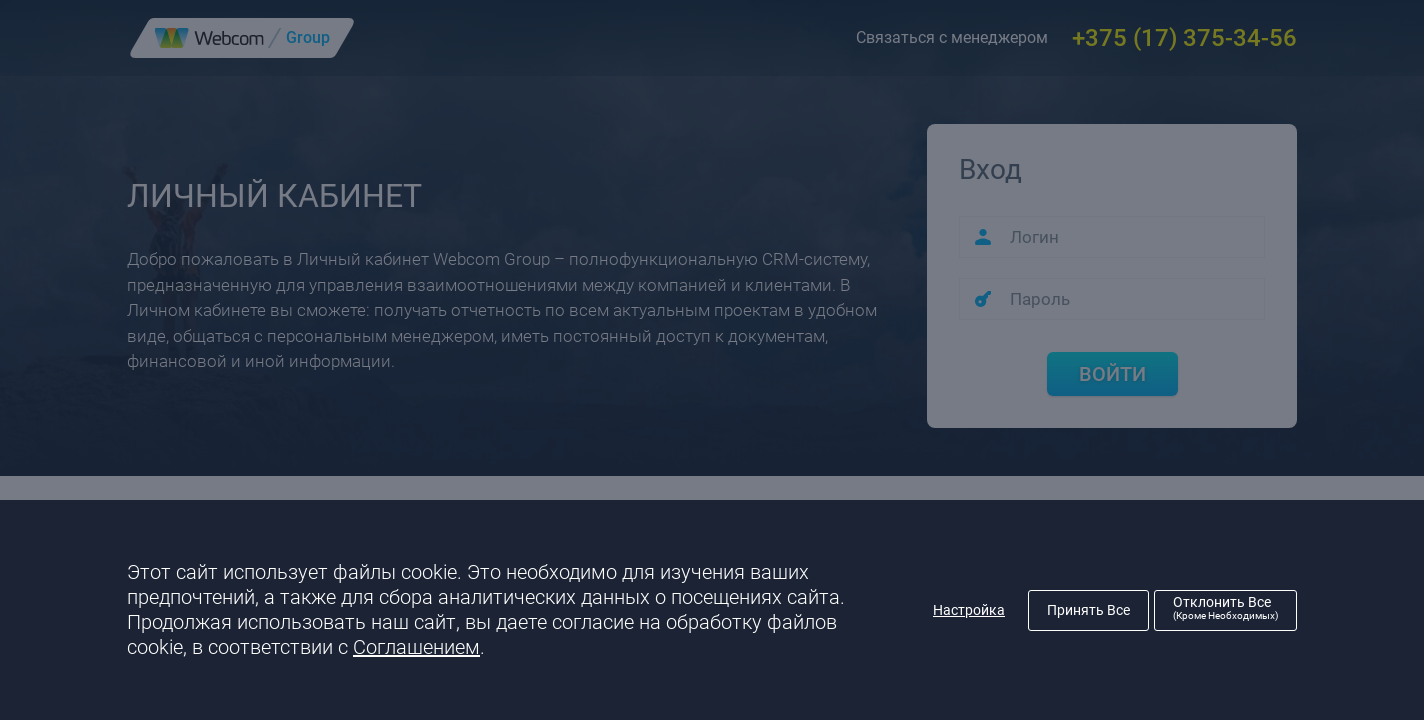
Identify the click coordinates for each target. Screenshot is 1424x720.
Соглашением (416, 647)
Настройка (969, 610)
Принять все (1088, 610)
